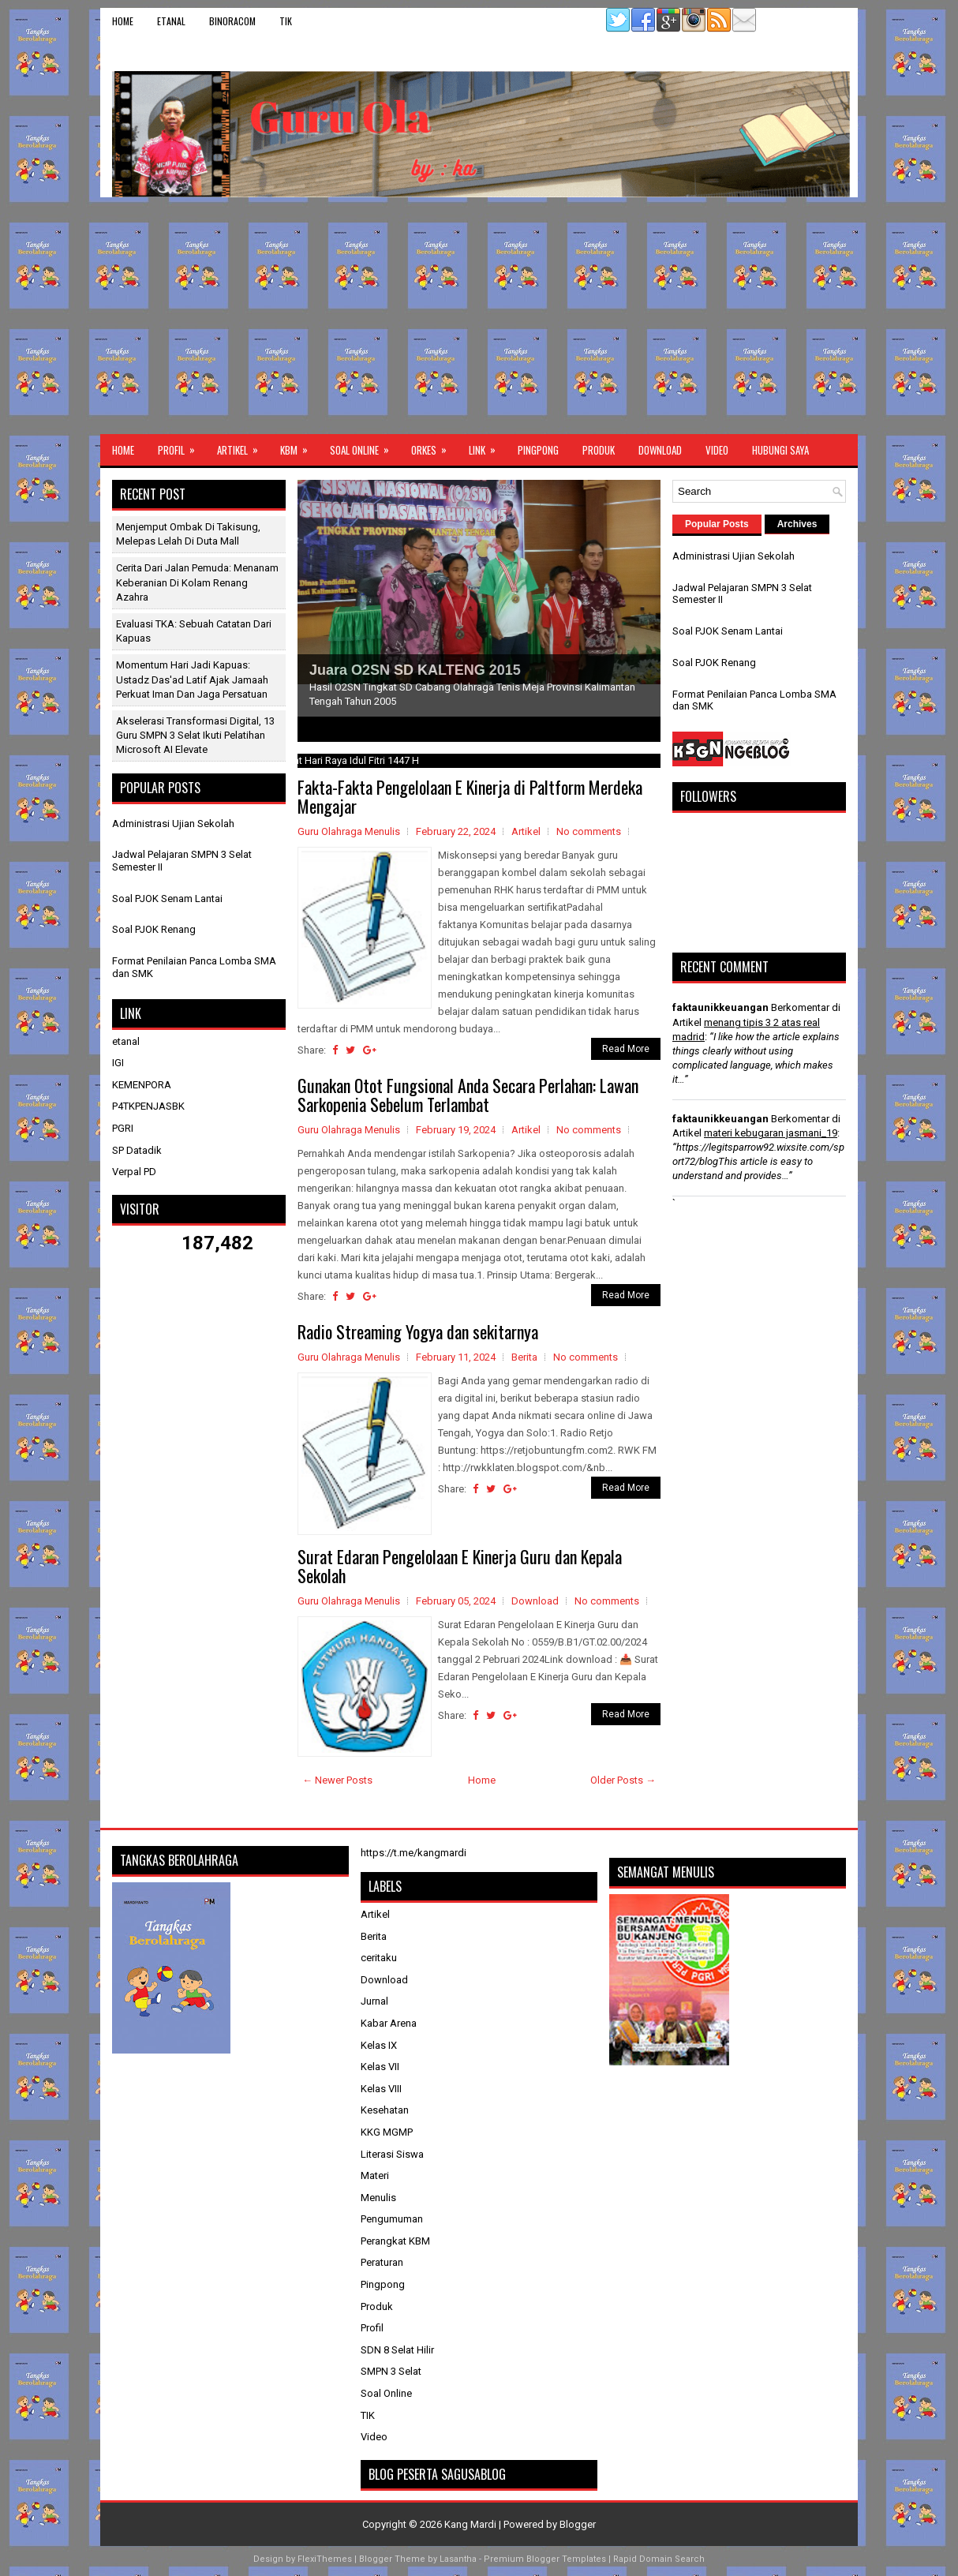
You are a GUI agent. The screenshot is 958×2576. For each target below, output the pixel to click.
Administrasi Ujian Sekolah (173, 823)
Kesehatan (385, 2110)
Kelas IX (379, 2045)
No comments (588, 831)
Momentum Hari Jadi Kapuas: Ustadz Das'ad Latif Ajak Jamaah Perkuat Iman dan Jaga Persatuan (192, 679)
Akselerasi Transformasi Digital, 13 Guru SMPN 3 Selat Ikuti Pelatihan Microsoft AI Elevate (195, 735)
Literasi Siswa (392, 2154)
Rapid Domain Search (659, 2559)
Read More (625, 1048)
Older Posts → (623, 1780)
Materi (375, 2175)
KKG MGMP (387, 2132)
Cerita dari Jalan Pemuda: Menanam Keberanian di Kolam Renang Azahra (197, 582)
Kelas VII (380, 2066)
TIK (285, 21)
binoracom (232, 21)
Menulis (378, 2197)
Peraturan (382, 2262)
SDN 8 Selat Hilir (397, 2350)
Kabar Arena (389, 2023)
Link (487, 446)
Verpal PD (134, 1172)
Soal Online (364, 446)
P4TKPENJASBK (148, 1106)
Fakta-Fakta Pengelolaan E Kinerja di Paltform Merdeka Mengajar (470, 796)
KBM (299, 446)
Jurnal (374, 2001)
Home (122, 21)
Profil (181, 446)
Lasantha (458, 2559)
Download (660, 450)
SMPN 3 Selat (391, 2371)
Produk (598, 450)
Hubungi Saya (780, 450)
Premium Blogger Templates (545, 2559)
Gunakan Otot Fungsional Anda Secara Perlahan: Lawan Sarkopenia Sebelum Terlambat (468, 1095)
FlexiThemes (325, 2559)
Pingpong (538, 450)
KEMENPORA (141, 1085)
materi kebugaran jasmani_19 (770, 1133)
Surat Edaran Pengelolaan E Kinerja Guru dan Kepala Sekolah (460, 1566)
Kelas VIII (381, 2089)
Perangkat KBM (395, 2241)
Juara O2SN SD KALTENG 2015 (415, 670)
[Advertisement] (479, 315)
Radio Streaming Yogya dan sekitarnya (418, 1331)
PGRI (122, 1128)
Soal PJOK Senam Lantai (167, 898)
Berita (524, 1357)
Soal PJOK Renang (154, 929)
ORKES (434, 446)
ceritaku (379, 1958)
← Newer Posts (337, 1780)
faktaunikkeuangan (720, 1007)
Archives (797, 524)
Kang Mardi (471, 2524)
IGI (118, 1063)
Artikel (242, 446)
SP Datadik (137, 1150)
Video (716, 450)
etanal (171, 21)
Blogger (577, 2524)
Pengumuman (392, 2219)
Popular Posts (717, 524)
